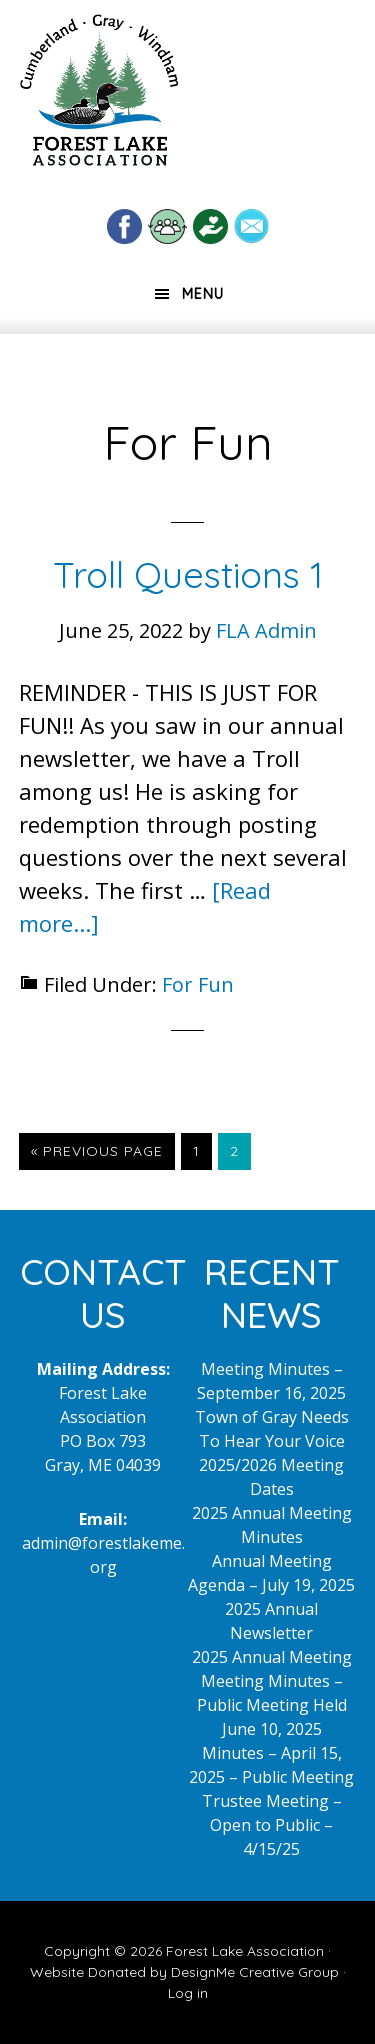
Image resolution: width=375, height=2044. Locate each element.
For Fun (198, 984)
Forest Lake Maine (99, 98)
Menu (203, 294)
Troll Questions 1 (188, 574)
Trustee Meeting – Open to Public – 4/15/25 (272, 1825)
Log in (188, 1993)
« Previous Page (97, 1155)
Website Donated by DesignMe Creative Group (184, 1972)
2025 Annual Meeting (272, 1657)
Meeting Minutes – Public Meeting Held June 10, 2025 (272, 1705)
